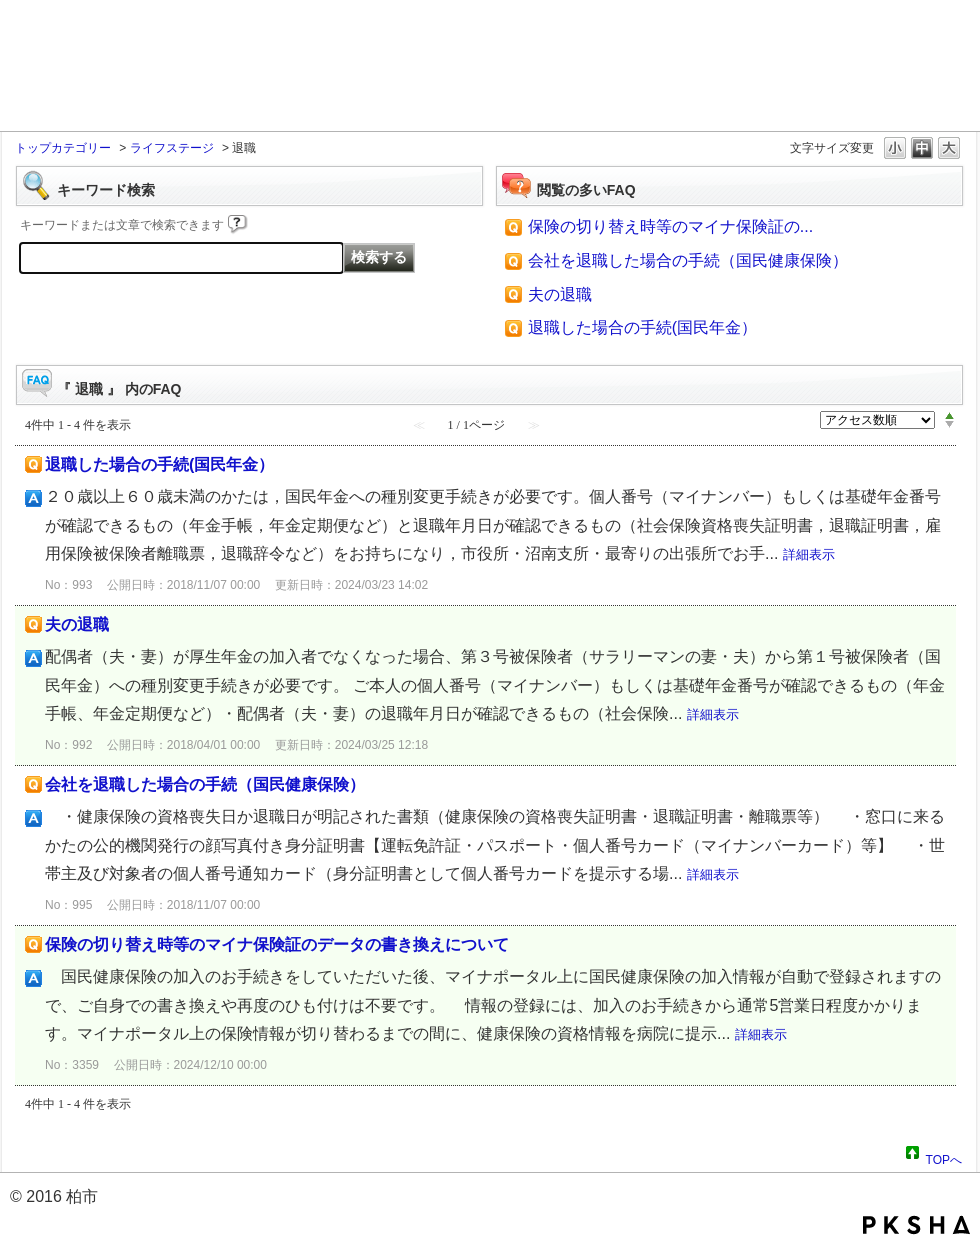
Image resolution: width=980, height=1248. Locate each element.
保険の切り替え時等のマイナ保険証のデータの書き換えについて (277, 944)
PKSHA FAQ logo (916, 1225)
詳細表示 (809, 554)
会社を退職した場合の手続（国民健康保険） (688, 260)
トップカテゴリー (63, 148)
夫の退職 (560, 294)
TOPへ (944, 1157)
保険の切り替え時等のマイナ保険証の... (670, 226)
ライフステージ (172, 148)
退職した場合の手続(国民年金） (642, 327)
